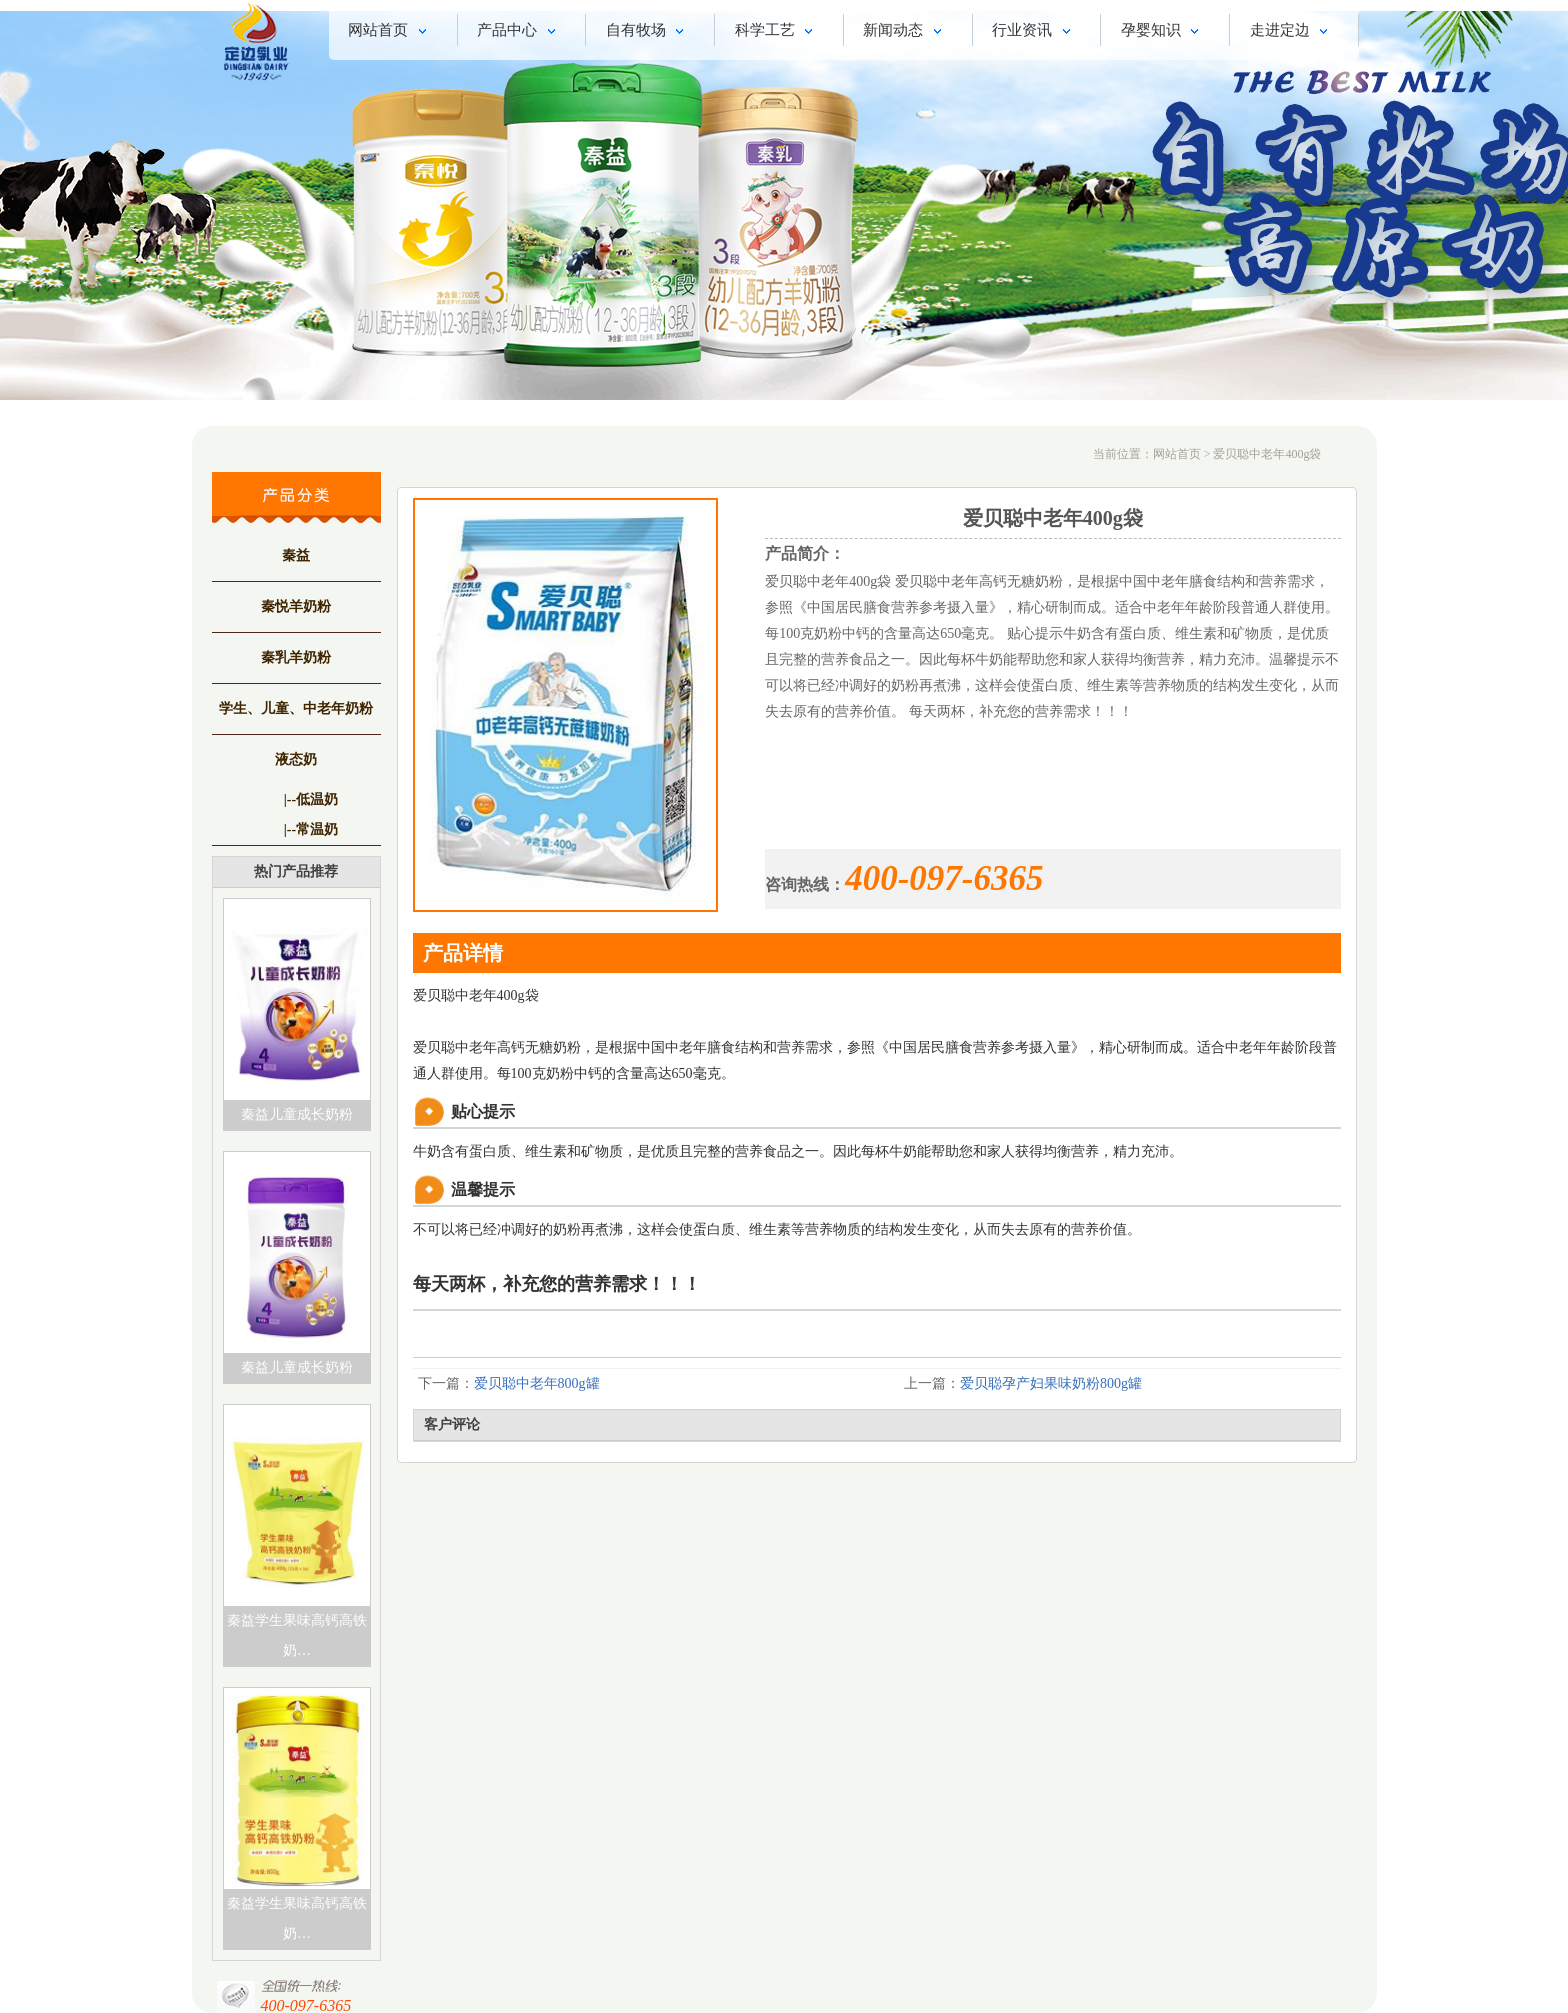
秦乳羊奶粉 (296, 657)
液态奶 (296, 759)
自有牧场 (648, 32)
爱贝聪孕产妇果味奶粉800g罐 (1051, 1383)
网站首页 (390, 32)
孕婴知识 (1163, 32)
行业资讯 (1034, 32)
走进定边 (1292, 32)
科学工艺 (777, 32)
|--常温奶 (311, 829)
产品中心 (519, 32)
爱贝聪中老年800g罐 (537, 1383)
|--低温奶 (311, 799)
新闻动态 (905, 32)
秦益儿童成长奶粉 (297, 1114)
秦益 (296, 555)
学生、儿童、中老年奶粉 (296, 708)
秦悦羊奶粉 (296, 606)
